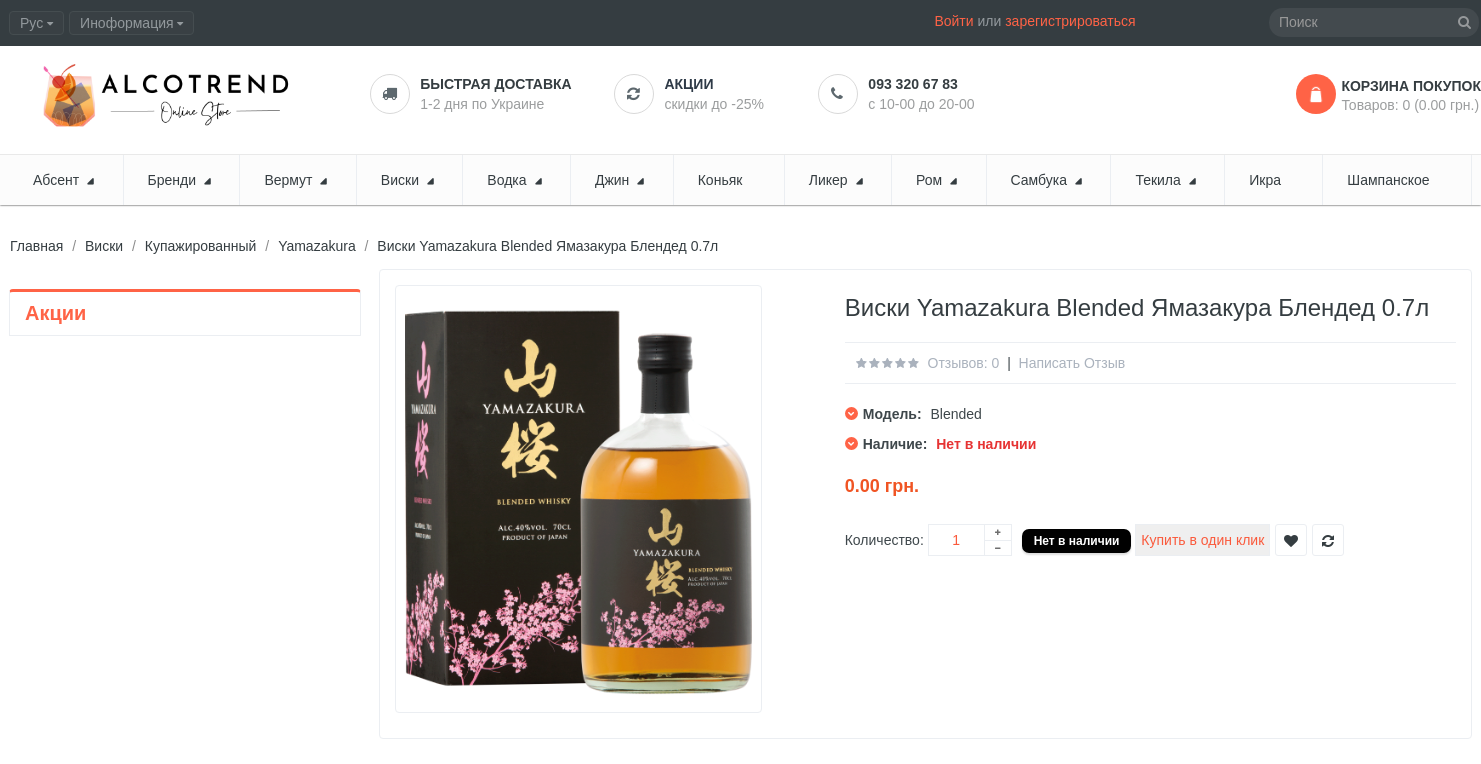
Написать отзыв (1072, 363)
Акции (688, 84)
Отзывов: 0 (964, 363)
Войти (953, 21)
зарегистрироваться (1070, 21)
